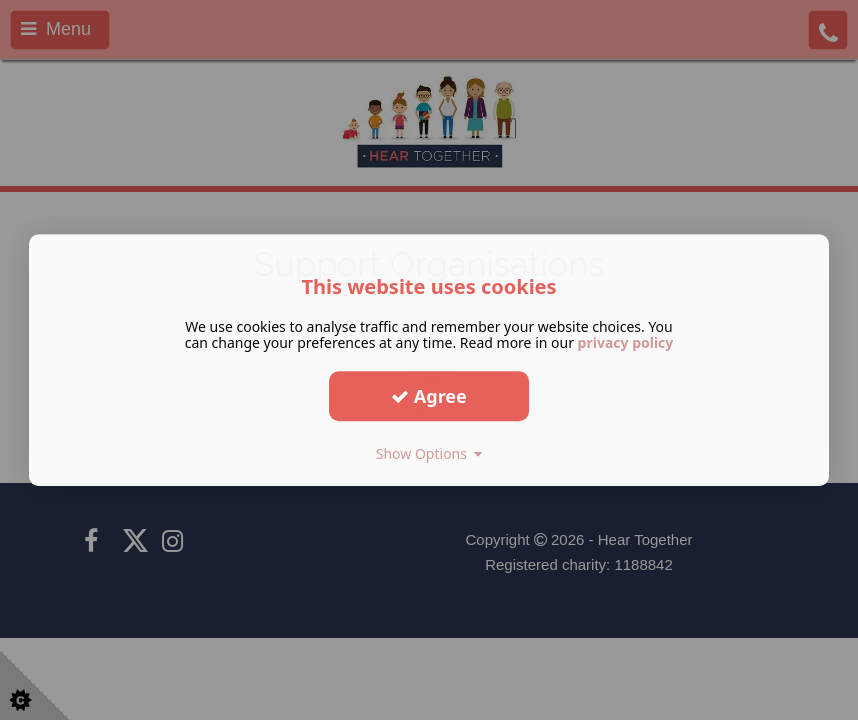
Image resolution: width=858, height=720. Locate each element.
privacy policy (626, 342)
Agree (429, 396)
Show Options (429, 453)
